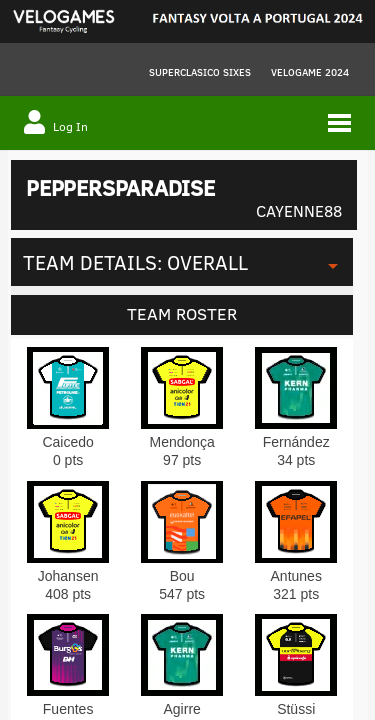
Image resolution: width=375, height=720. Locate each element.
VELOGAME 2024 (310, 72)
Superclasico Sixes (200, 72)
